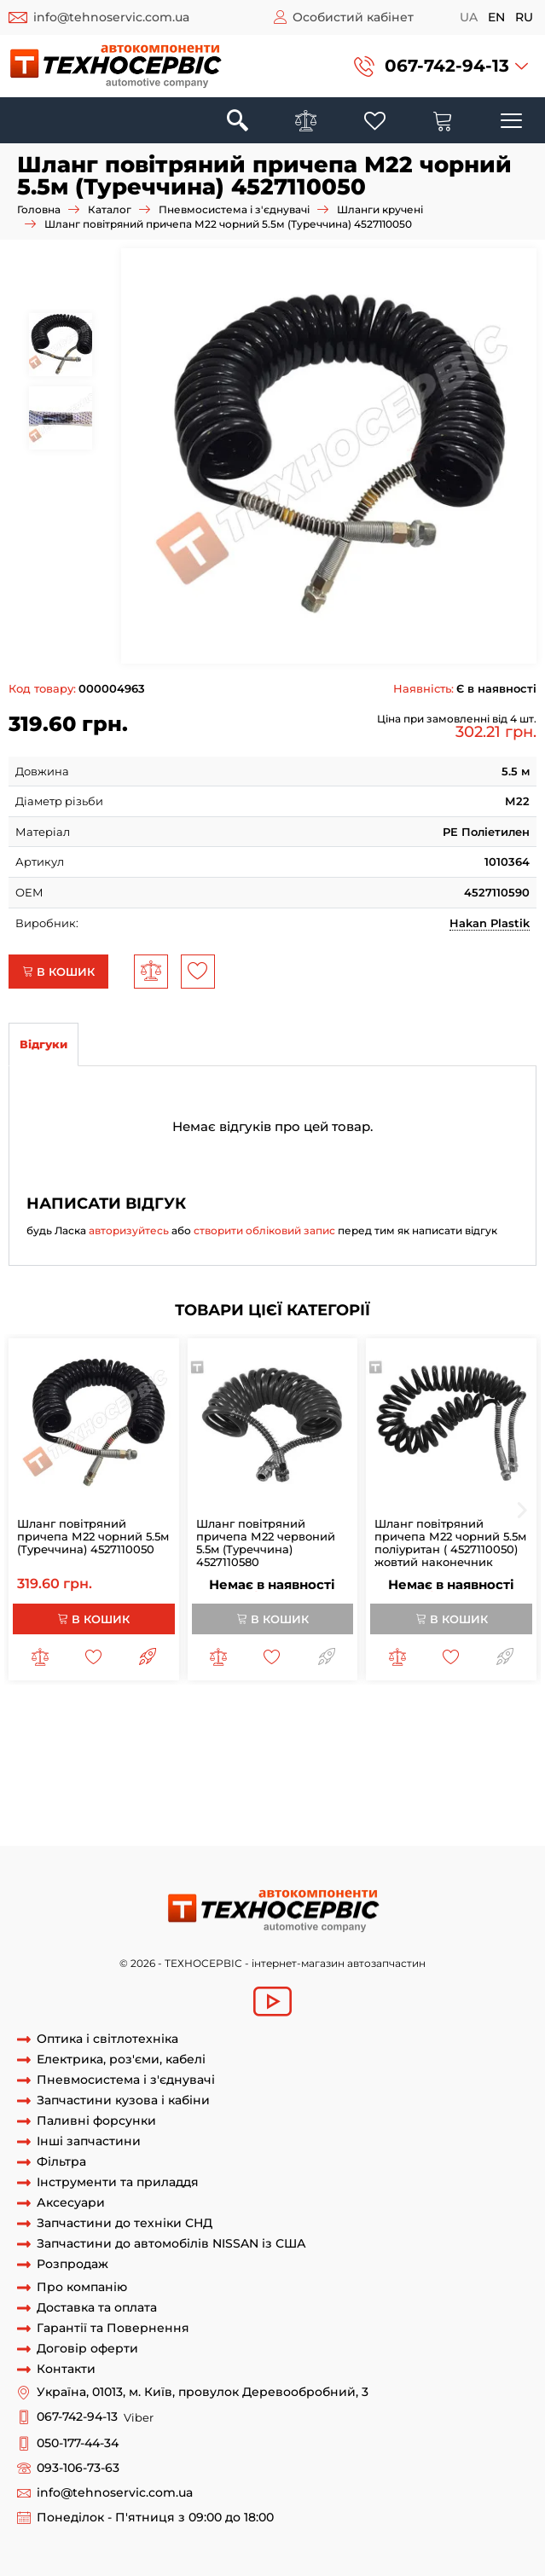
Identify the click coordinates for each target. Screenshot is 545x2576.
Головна (39, 209)
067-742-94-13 (447, 65)
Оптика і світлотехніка (107, 2039)
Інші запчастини (89, 2141)
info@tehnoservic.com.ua (111, 17)
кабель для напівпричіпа (237, 1797)
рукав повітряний (422, 1781)
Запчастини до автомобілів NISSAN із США (171, 2244)
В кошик (58, 971)
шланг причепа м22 (375, 1718)
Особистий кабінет (353, 17)
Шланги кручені (380, 209)
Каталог (109, 209)
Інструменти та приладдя (118, 2182)
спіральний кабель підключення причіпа (403, 1829)
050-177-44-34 (78, 2443)
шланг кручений (57, 1781)
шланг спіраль (323, 1781)
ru (524, 17)
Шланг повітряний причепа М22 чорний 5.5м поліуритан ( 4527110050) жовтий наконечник (450, 1543)
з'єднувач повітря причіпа (423, 1765)
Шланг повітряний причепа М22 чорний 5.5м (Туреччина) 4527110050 (93, 1536)
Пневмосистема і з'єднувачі (234, 209)
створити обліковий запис (264, 1230)
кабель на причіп (240, 1812)
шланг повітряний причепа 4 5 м (170, 1749)
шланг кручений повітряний (193, 1781)
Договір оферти (87, 2348)
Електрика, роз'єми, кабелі (121, 2059)
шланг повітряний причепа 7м (253, 1765)
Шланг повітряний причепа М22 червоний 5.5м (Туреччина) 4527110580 (265, 1543)
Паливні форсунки (96, 2121)
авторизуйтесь (129, 1230)
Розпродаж (72, 2264)
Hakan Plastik (489, 923)
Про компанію (82, 2287)
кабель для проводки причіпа (403, 1797)
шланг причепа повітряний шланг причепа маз (175, 1718)
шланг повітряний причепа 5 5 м (364, 1749)
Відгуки (43, 1044)
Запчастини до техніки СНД (124, 2223)
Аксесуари (71, 2203)
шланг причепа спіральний (113, 1734)
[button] (440, 66)
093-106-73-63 (78, 2468)
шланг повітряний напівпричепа (295, 1734)
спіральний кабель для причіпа (186, 1829)
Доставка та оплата (97, 2307)
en (496, 17)
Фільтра (61, 2162)
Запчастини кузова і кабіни (123, 2100)
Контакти (66, 2369)
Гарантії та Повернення (113, 2328)
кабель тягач (333, 1812)
